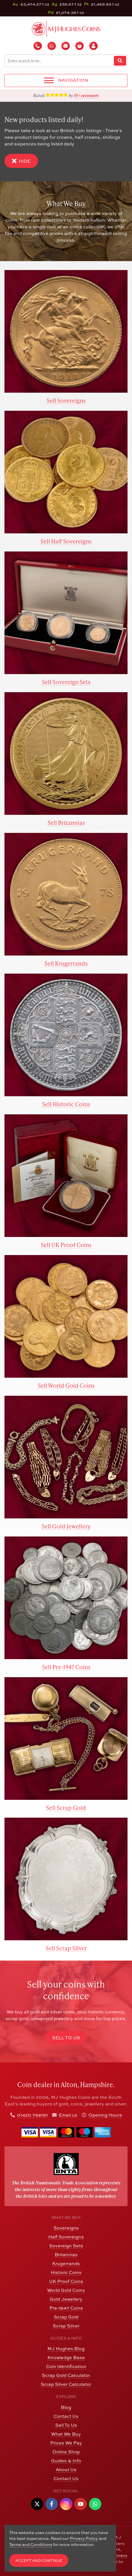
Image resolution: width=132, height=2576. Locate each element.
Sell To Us (66, 2425)
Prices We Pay (66, 2443)
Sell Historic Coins (66, 1104)
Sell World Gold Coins (66, 1385)
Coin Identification (66, 2366)
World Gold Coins (66, 2290)
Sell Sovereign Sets (66, 682)
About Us (66, 2469)
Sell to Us (66, 2038)
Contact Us (66, 2416)
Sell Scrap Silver (66, 1948)
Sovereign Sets (66, 2246)
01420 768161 (32, 2115)
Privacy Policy (84, 2538)
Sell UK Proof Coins (66, 1245)
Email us (68, 2115)
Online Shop (66, 2452)
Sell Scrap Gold (66, 1807)
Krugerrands (66, 2263)
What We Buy (66, 2434)
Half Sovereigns (66, 2237)
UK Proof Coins (66, 2281)
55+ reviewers (86, 95)
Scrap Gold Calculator (66, 2375)
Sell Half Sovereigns (66, 541)
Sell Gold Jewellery (66, 1526)
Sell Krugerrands (66, 963)
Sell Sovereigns (66, 400)
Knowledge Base (66, 2357)
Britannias (66, 2254)
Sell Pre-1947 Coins (66, 1667)
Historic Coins (66, 2272)
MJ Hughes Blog (66, 2348)
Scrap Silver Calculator (66, 2384)
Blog (66, 2407)
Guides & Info (66, 2461)
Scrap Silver (66, 2326)
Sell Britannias (66, 822)
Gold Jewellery (66, 2299)
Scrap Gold (66, 2317)
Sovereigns (66, 2228)
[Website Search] (120, 61)
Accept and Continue (38, 2560)
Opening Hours (105, 2115)
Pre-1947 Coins (66, 2308)
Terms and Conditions (30, 2544)
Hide (21, 161)
